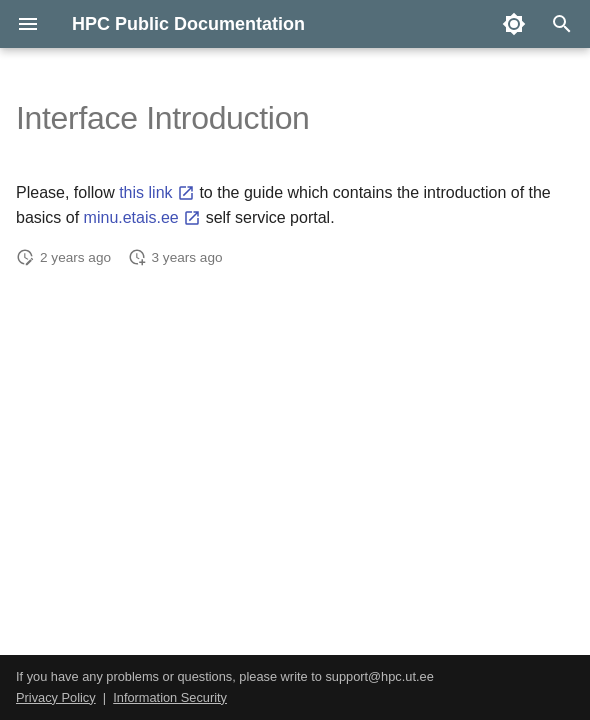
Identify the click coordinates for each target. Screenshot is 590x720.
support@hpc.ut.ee (379, 676)
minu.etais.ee (143, 217)
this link (157, 192)
